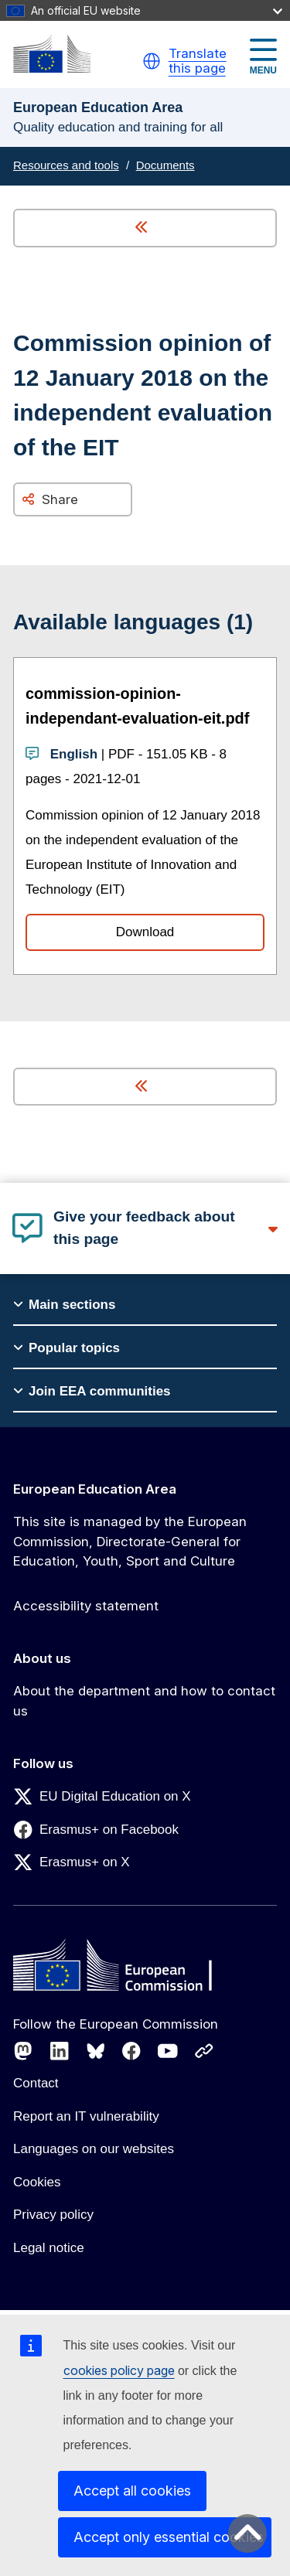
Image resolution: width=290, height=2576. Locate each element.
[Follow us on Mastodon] (23, 2051)
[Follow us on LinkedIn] (59, 2051)
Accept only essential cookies (168, 2537)
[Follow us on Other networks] (204, 2051)
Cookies (36, 2182)
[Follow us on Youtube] (168, 2051)
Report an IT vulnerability (86, 2116)
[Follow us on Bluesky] (96, 2051)
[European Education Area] (51, 54)
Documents (165, 165)
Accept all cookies (132, 2490)
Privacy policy (53, 2214)
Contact (36, 2083)
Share (60, 499)
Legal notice (48, 2247)
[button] (151, 61)
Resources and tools (66, 165)
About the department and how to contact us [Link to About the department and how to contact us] (144, 1701)
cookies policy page (119, 2370)
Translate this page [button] (198, 61)
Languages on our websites (93, 2149)
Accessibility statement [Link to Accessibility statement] (86, 1605)
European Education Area (94, 1489)
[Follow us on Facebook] (131, 2051)
